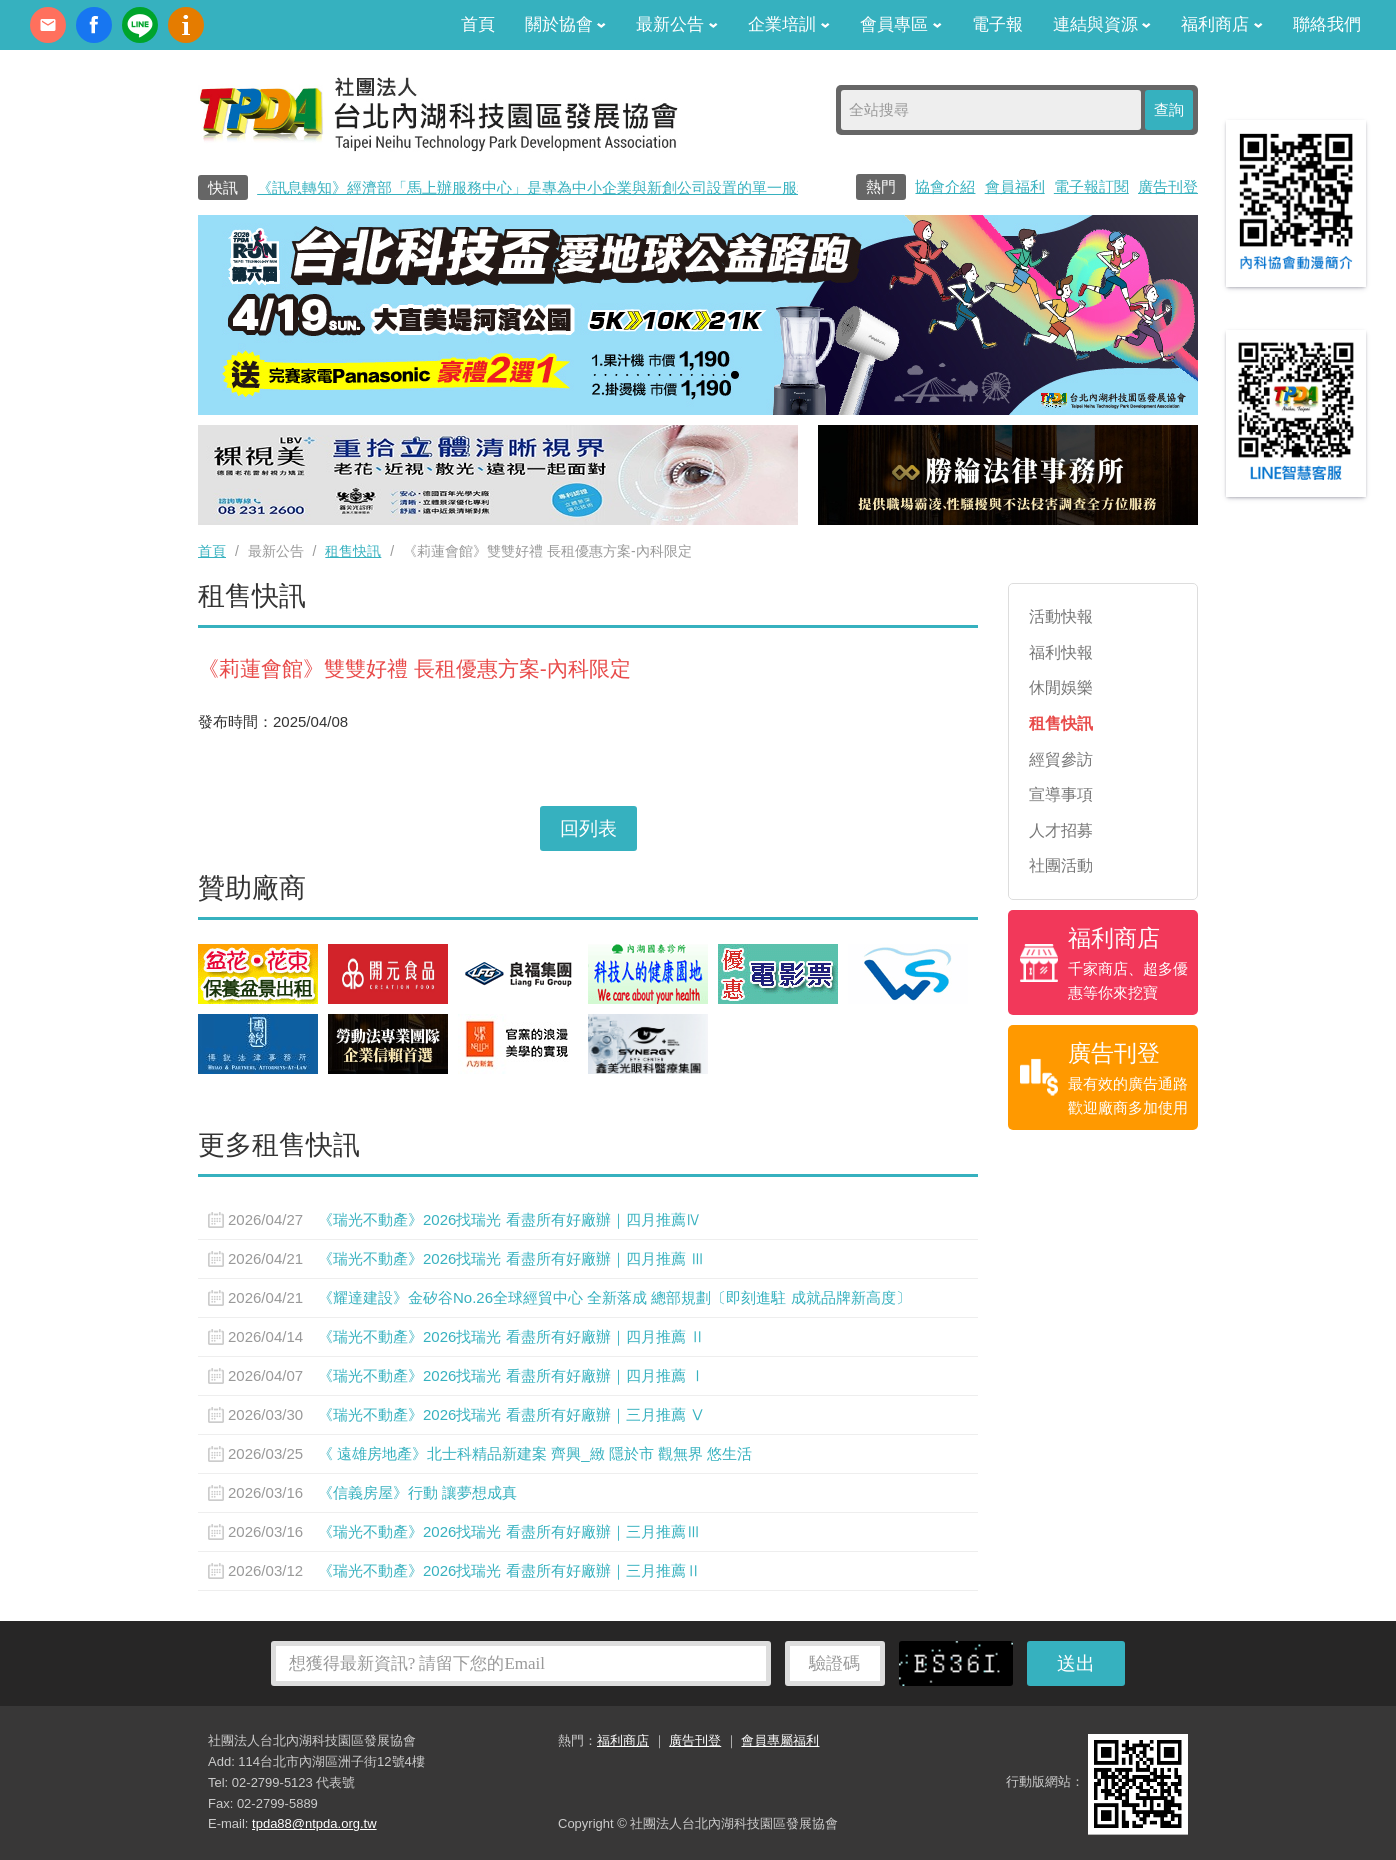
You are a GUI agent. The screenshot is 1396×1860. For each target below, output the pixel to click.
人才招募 (1061, 830)
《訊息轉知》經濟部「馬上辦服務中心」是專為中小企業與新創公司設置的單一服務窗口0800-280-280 (596, 187)
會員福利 (1015, 186)
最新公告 (677, 24)
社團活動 (1061, 865)
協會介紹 (945, 186)
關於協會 (566, 24)
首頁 (478, 24)
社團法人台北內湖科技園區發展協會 (438, 113)
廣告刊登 (1168, 186)
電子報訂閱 (1091, 186)
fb (94, 25)
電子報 (997, 24)
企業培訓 (789, 24)
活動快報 (1061, 616)
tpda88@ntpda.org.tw (314, 1823)
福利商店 (1222, 24)
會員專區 (901, 24)
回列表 (588, 828)
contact (48, 25)
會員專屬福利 (780, 1740)
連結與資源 (1102, 24)
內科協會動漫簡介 (186, 25)
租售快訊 (353, 551)
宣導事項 (1061, 794)
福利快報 (1061, 652)
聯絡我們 (1327, 24)
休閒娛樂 (1061, 687)
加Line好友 (140, 25)
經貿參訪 (1061, 759)
